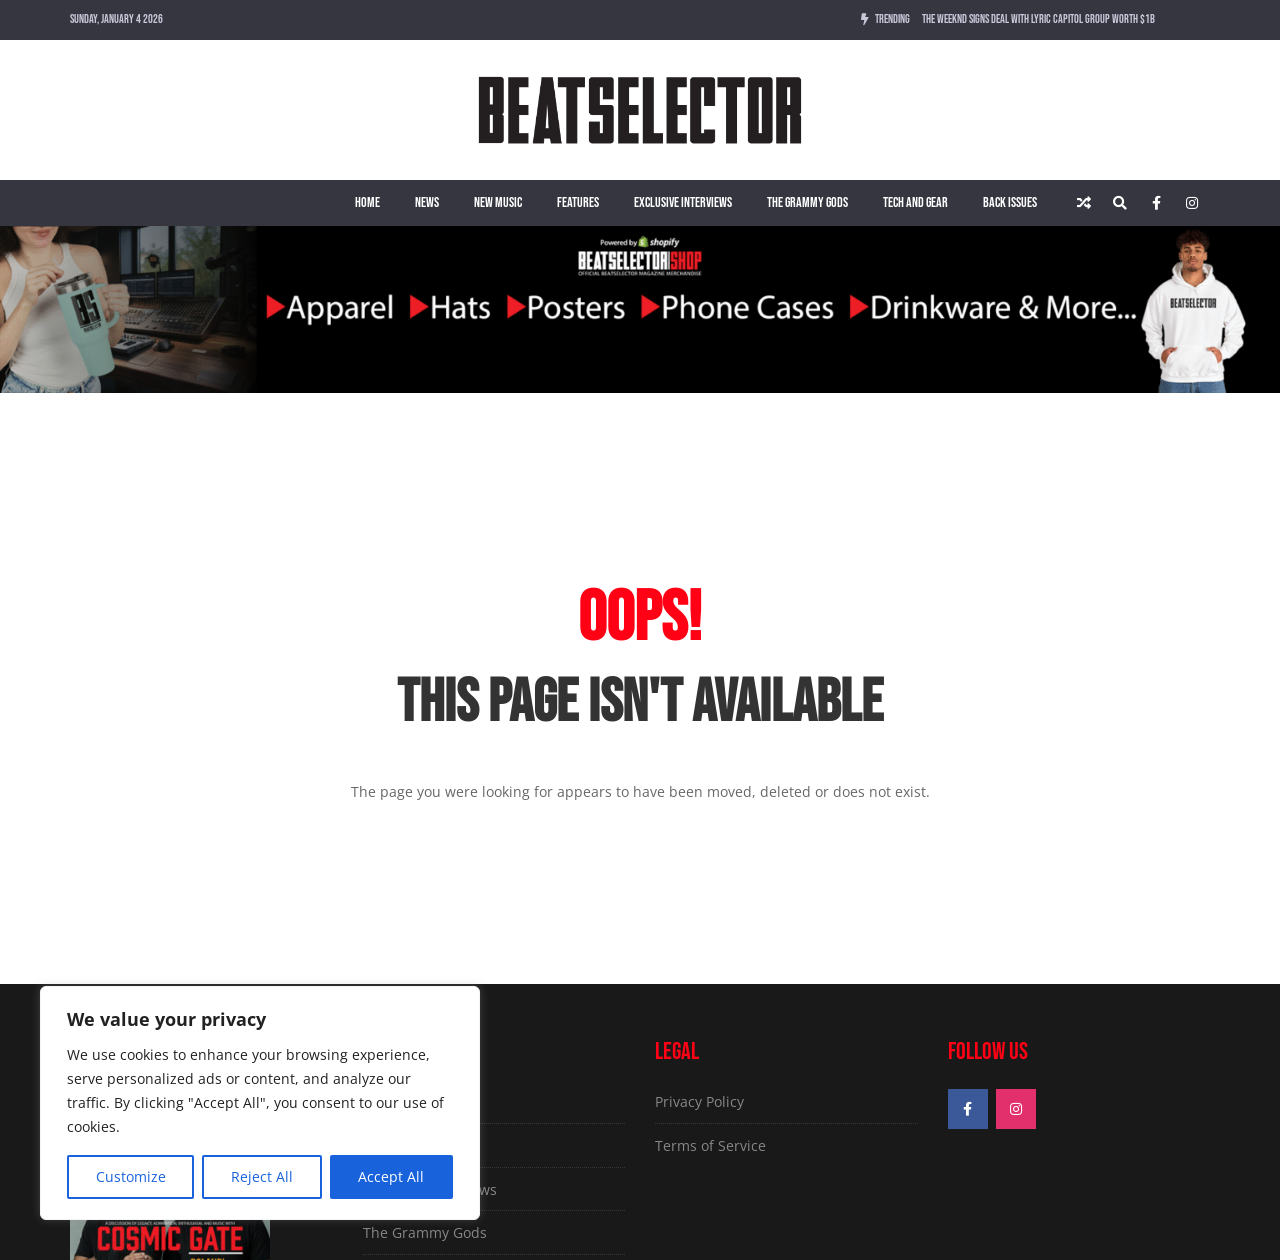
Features (578, 202)
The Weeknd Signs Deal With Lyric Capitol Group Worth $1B (1038, 19)
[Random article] (1084, 203)
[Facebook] (1156, 203)
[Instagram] (1192, 203)
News (427, 202)
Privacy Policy (699, 1101)
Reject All (262, 1176)
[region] (260, 1103)
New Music (498, 202)
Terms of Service (710, 1145)
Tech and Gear (915, 202)
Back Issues (1010, 202)
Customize (131, 1176)
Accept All (391, 1176)
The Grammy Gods (807, 202)
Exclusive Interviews (683, 202)
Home (367, 202)
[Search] (1120, 203)
